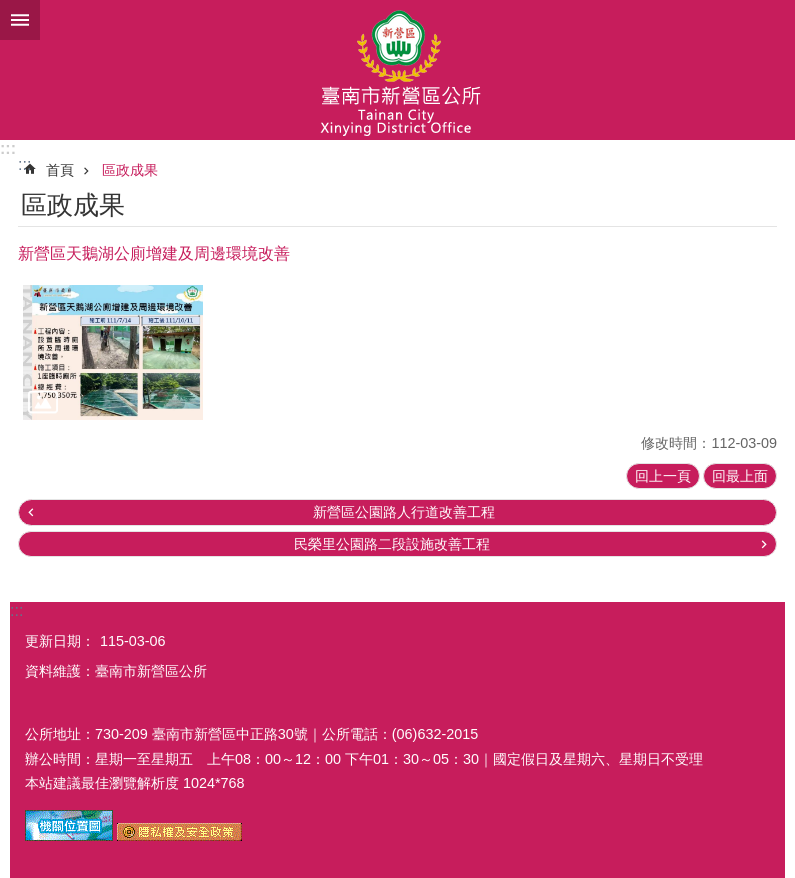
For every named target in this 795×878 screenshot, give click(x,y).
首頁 (60, 170)
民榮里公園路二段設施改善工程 (392, 544)
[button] (113, 352)
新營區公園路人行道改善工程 (404, 512)
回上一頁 (663, 476)
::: (8, 148)
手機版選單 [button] (20, 20)
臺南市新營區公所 (397, 70)
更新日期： (60, 641)
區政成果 (130, 170)
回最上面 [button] (740, 476)
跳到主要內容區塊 (10, 10)
